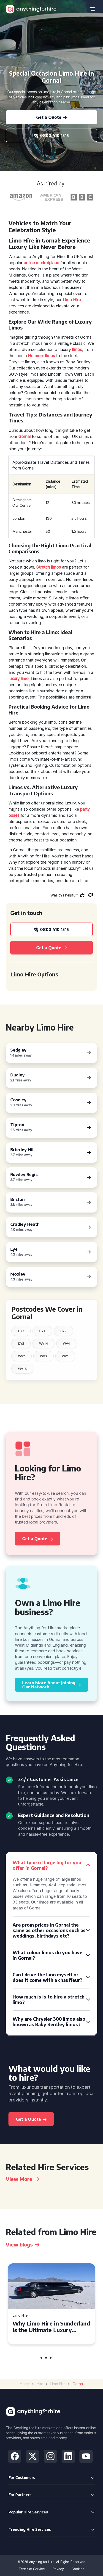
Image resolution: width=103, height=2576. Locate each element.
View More (22, 2179)
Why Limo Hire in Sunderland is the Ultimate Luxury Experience (51, 2326)
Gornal (24, 436)
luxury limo (18, 678)
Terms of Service (32, 2569)
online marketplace (41, 262)
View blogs (22, 2244)
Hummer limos (41, 355)
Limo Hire (72, 299)
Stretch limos (48, 567)
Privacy (58, 2569)
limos (77, 349)
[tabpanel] (51, 2304)
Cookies (78, 2569)
